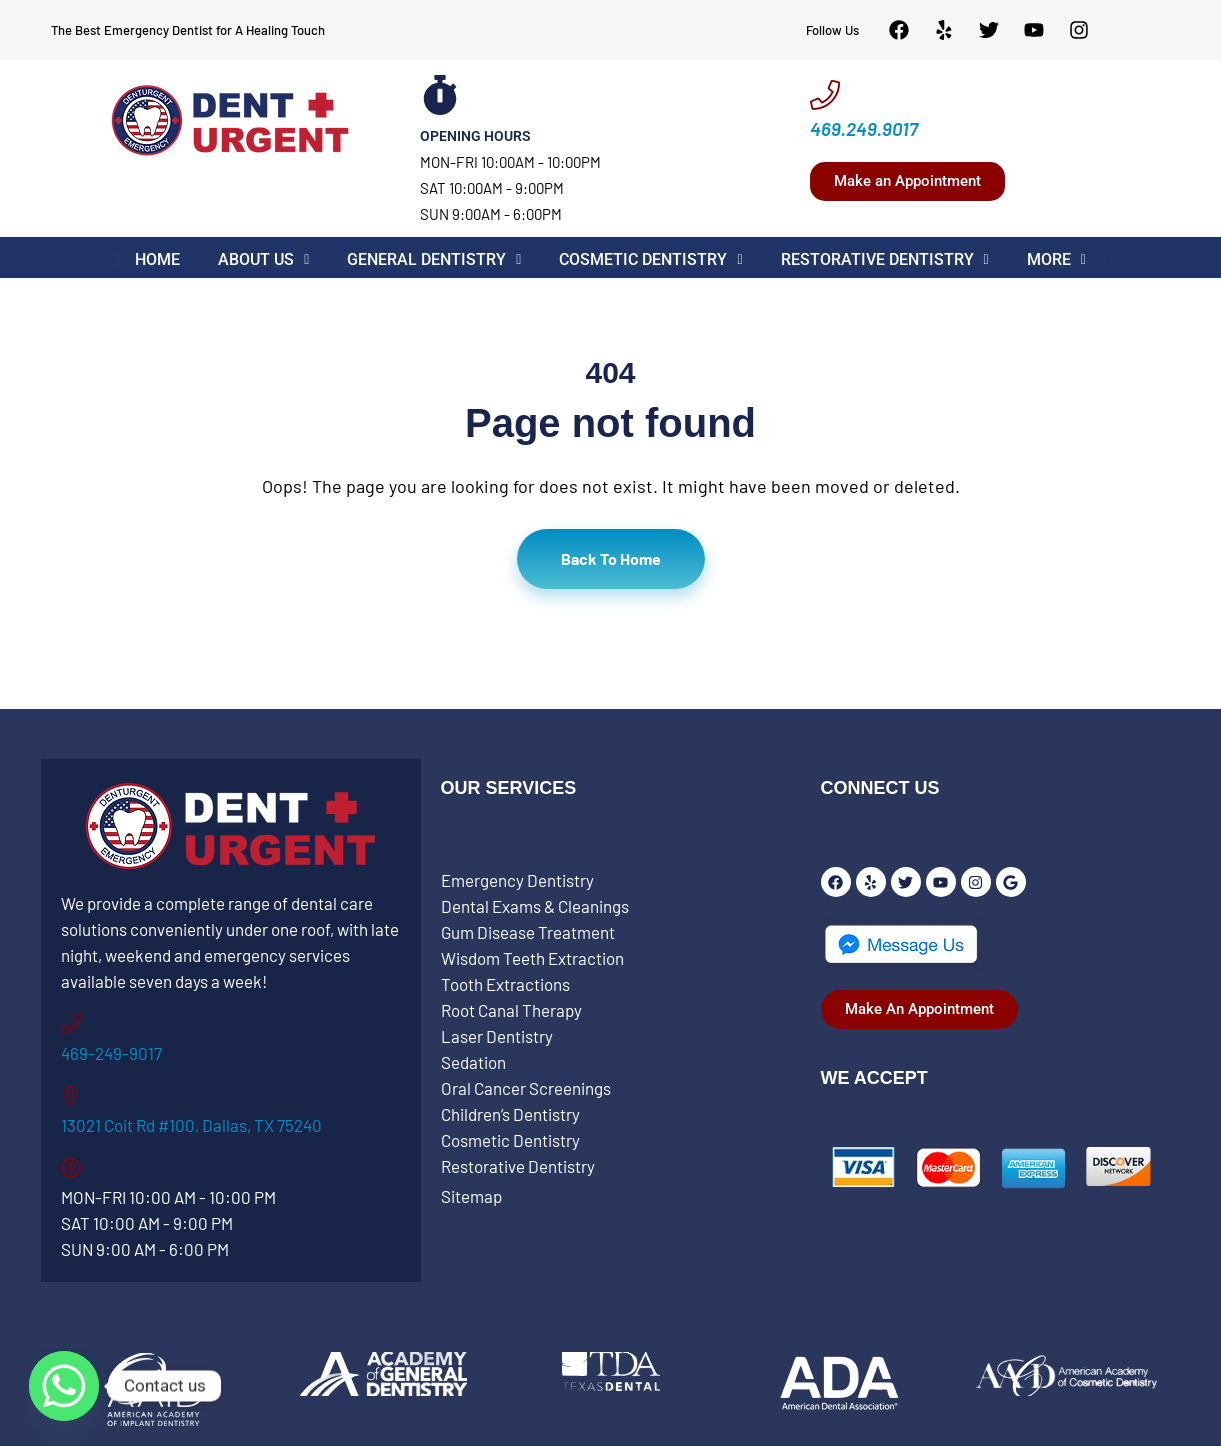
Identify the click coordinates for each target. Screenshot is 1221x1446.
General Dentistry (435, 260)
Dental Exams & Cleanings (535, 906)
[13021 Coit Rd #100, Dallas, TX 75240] (71, 1096)
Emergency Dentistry (517, 880)
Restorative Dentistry (883, 260)
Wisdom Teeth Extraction (532, 958)
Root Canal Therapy (511, 1010)
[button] (266, 260)
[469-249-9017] (71, 1024)
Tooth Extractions (505, 984)
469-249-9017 (111, 1053)
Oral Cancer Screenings (526, 1088)
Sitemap (471, 1196)
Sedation (473, 1062)
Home (160, 260)
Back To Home (611, 558)
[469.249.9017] (825, 95)
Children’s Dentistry (510, 1114)
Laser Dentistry (497, 1036)
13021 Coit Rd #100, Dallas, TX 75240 (191, 1125)
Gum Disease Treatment (528, 932)
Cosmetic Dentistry (651, 260)
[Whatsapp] (64, 1386)
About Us (266, 260)
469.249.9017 (864, 128)
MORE (1053, 260)
